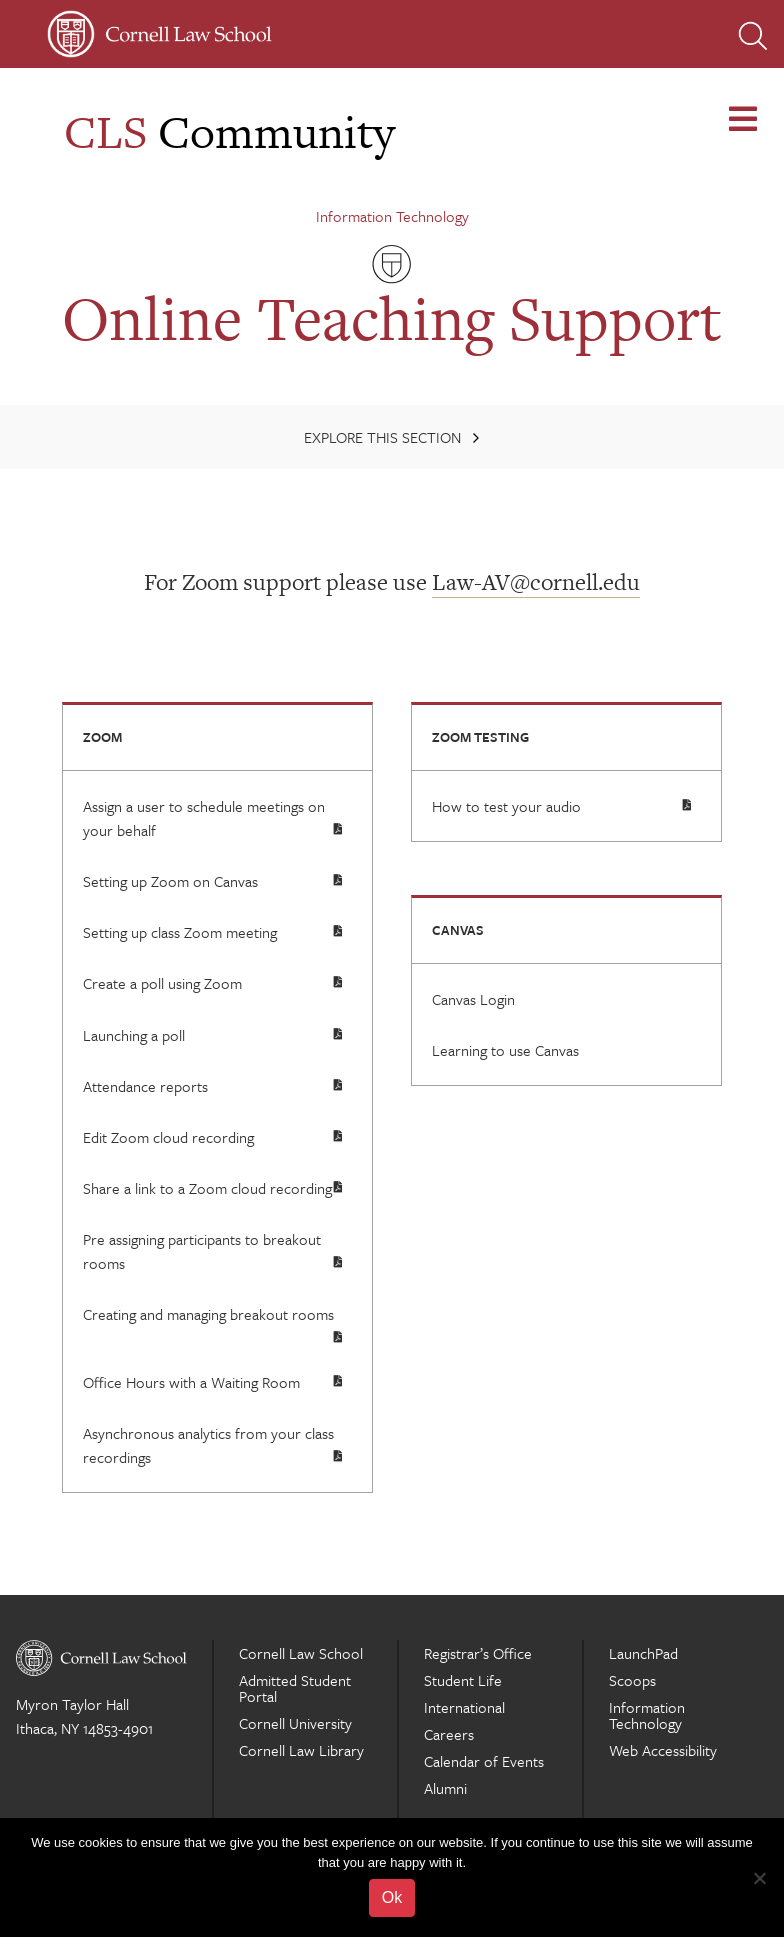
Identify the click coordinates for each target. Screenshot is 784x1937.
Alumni (445, 1788)
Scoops (632, 1680)
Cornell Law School (301, 1653)
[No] (759, 1878)
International (464, 1707)
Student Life (463, 1680)
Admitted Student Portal (295, 1688)
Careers (449, 1734)
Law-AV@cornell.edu (536, 582)
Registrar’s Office (478, 1653)
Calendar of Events (484, 1761)
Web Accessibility (663, 1750)
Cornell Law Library (301, 1750)
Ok (392, 1897)
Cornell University (295, 1723)
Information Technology (392, 216)
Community (229, 131)
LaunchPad (643, 1653)
